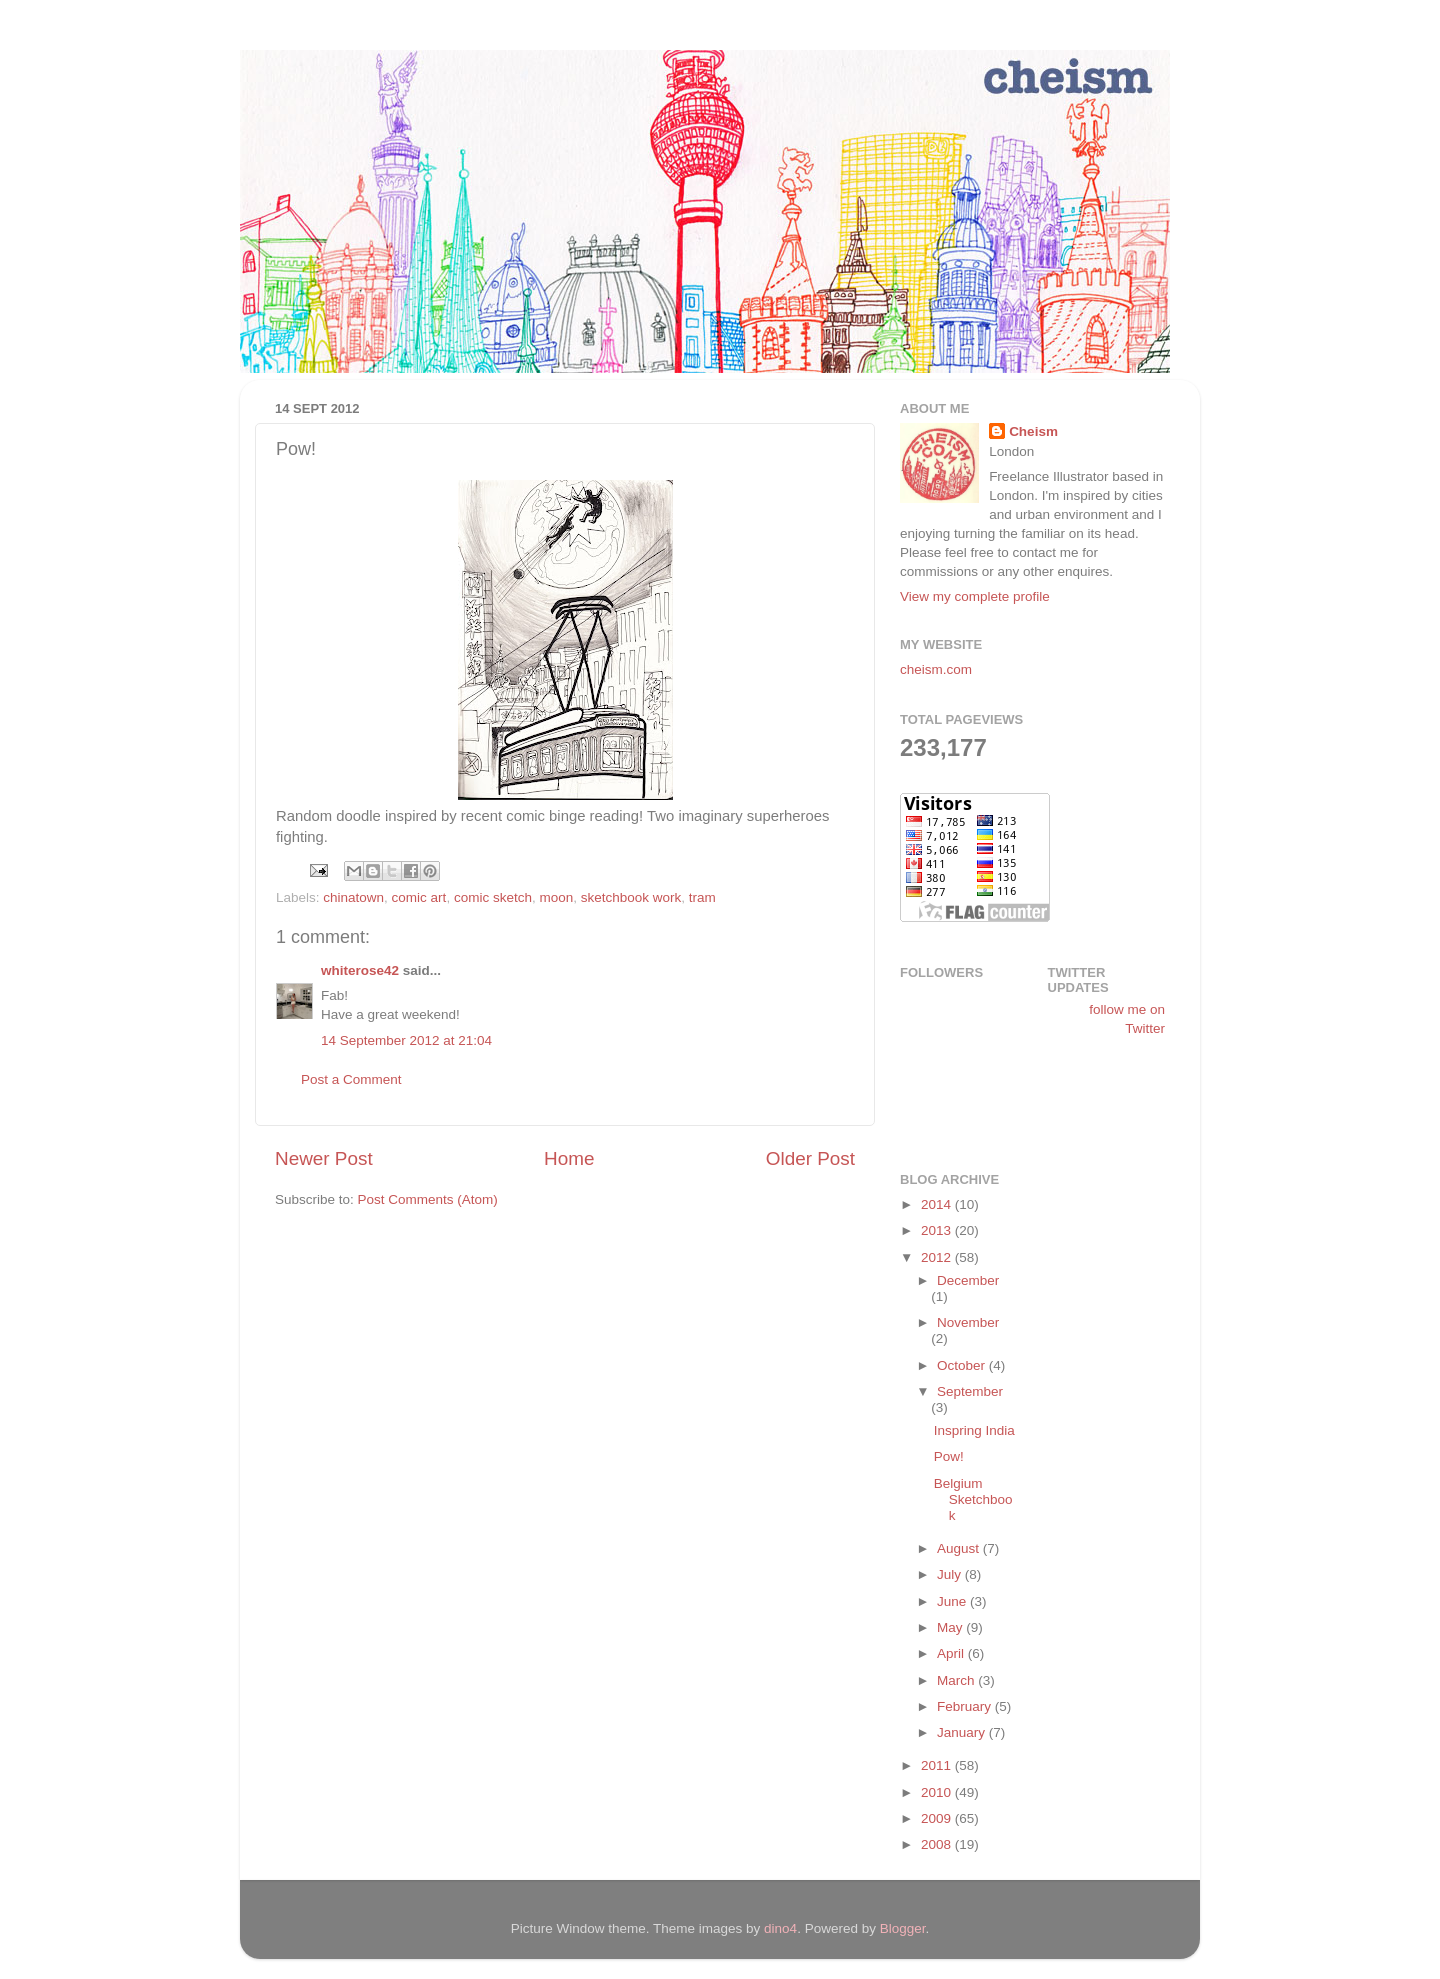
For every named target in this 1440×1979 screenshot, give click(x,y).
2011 (938, 1765)
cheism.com (936, 669)
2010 (938, 1792)
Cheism (1033, 431)
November (968, 1322)
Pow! (949, 1456)
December (968, 1280)
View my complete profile (975, 596)
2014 (938, 1204)
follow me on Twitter (1127, 1019)
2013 (938, 1230)
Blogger (903, 1928)
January (963, 1732)
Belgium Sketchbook (973, 1499)
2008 (938, 1844)
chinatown (353, 897)
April (952, 1653)
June (953, 1601)
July (951, 1574)
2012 (938, 1257)
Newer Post (324, 1158)
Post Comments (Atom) (428, 1199)
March (957, 1680)
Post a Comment (351, 1079)
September (970, 1391)
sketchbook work (631, 897)
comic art (419, 897)
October (963, 1365)
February (966, 1706)
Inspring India (974, 1430)
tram (702, 897)
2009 (938, 1818)
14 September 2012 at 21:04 (406, 1040)
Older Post (810, 1158)
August (960, 1548)
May (951, 1627)
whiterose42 (360, 970)
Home (569, 1158)
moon (556, 897)
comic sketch (493, 897)
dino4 (780, 1928)
